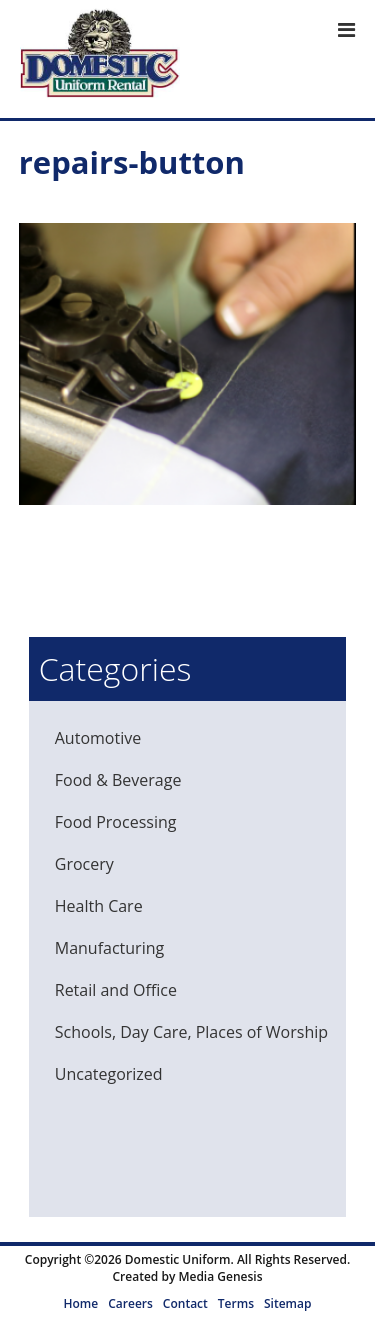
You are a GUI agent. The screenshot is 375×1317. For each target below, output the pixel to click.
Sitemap (287, 1303)
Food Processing (116, 822)
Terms (236, 1303)
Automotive (98, 738)
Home (81, 1303)
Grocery (84, 864)
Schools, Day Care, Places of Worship (191, 1032)
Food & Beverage (118, 780)
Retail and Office (116, 990)
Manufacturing (109, 948)
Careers (130, 1303)
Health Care (99, 906)
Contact (185, 1303)
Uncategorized (109, 1074)
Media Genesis (220, 1276)
